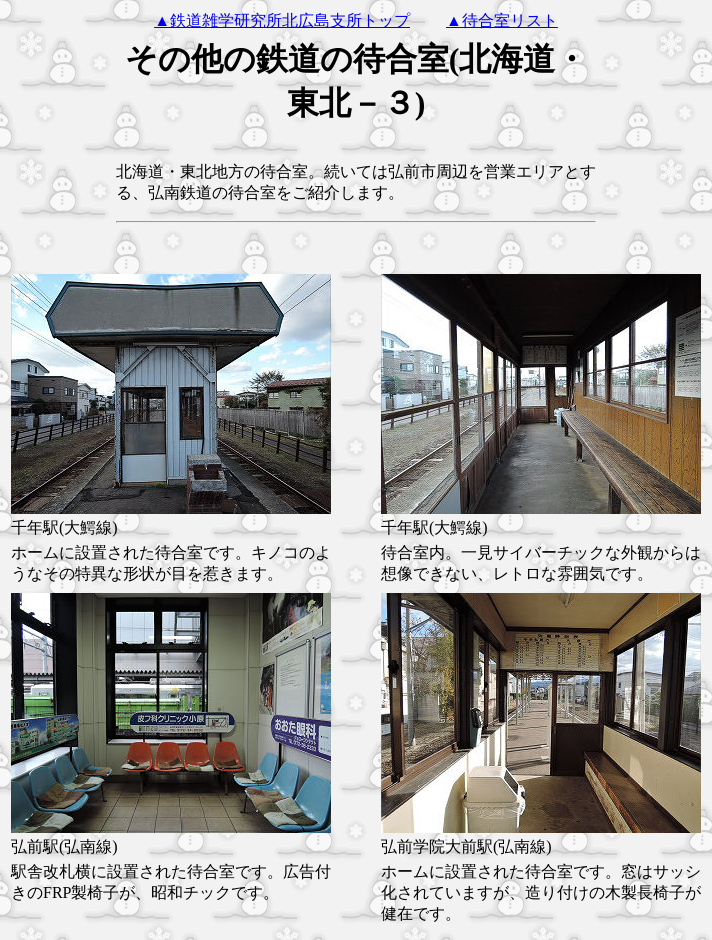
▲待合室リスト (502, 20)
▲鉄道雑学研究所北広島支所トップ (282, 20)
